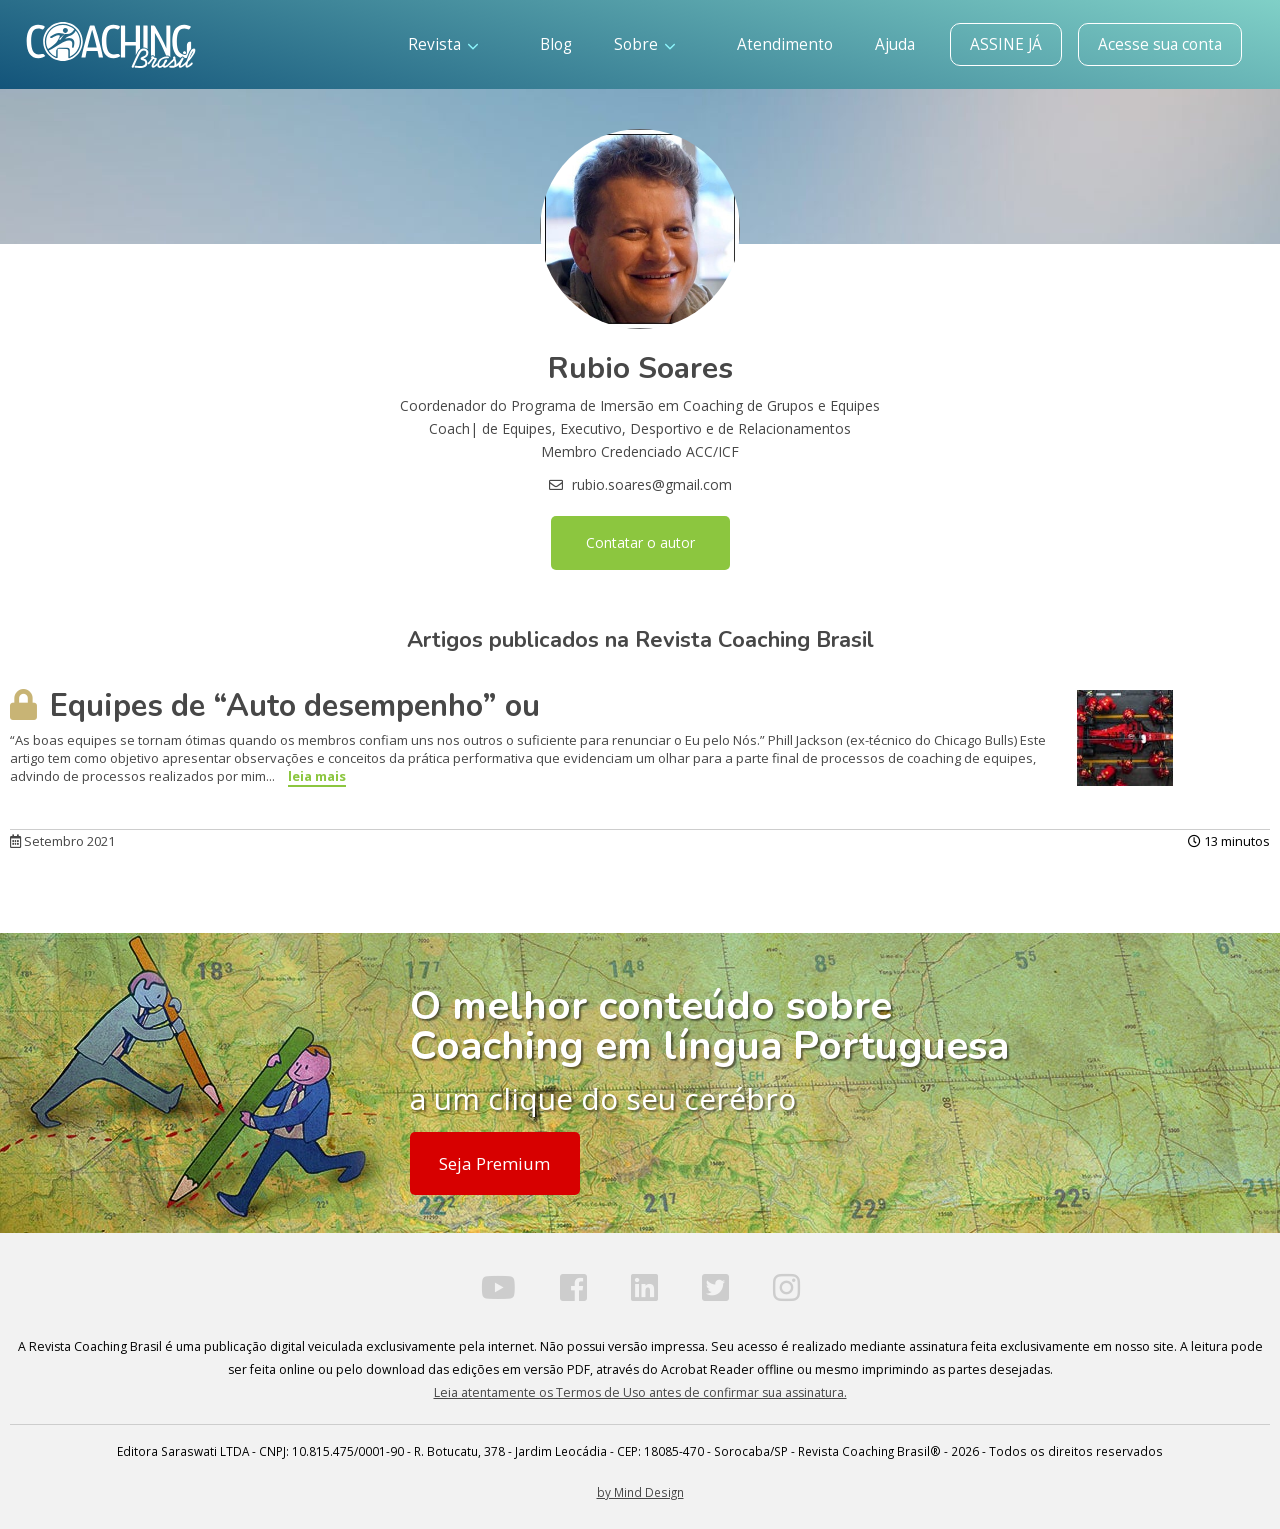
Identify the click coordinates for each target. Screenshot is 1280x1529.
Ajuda (895, 44)
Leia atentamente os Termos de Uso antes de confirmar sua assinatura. (640, 1392)
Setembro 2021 (62, 841)
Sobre (644, 44)
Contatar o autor (640, 542)
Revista (443, 44)
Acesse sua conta (1160, 44)
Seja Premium (494, 1163)
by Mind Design (640, 1492)
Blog (556, 44)
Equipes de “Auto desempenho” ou (275, 706)
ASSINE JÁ (1006, 44)
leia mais (317, 776)
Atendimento (785, 44)
